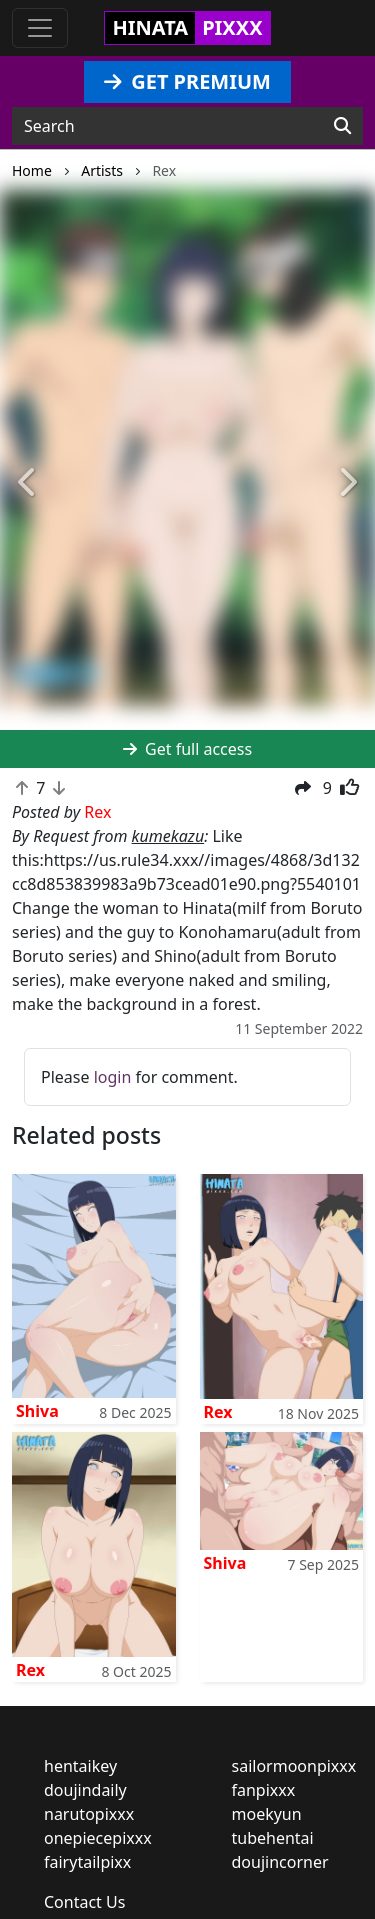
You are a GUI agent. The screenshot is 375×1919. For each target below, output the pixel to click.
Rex (218, 1412)
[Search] (342, 126)
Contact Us (84, 1902)
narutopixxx (89, 1814)
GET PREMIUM (187, 81)
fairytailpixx (87, 1862)
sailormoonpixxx (294, 1766)
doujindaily (85, 1790)
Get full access (187, 749)
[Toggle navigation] (40, 28)
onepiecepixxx (98, 1838)
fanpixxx (264, 1790)
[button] (28, 483)
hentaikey (80, 1766)
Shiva (37, 1411)
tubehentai (273, 1838)
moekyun (267, 1814)
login (113, 1077)
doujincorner (280, 1862)
